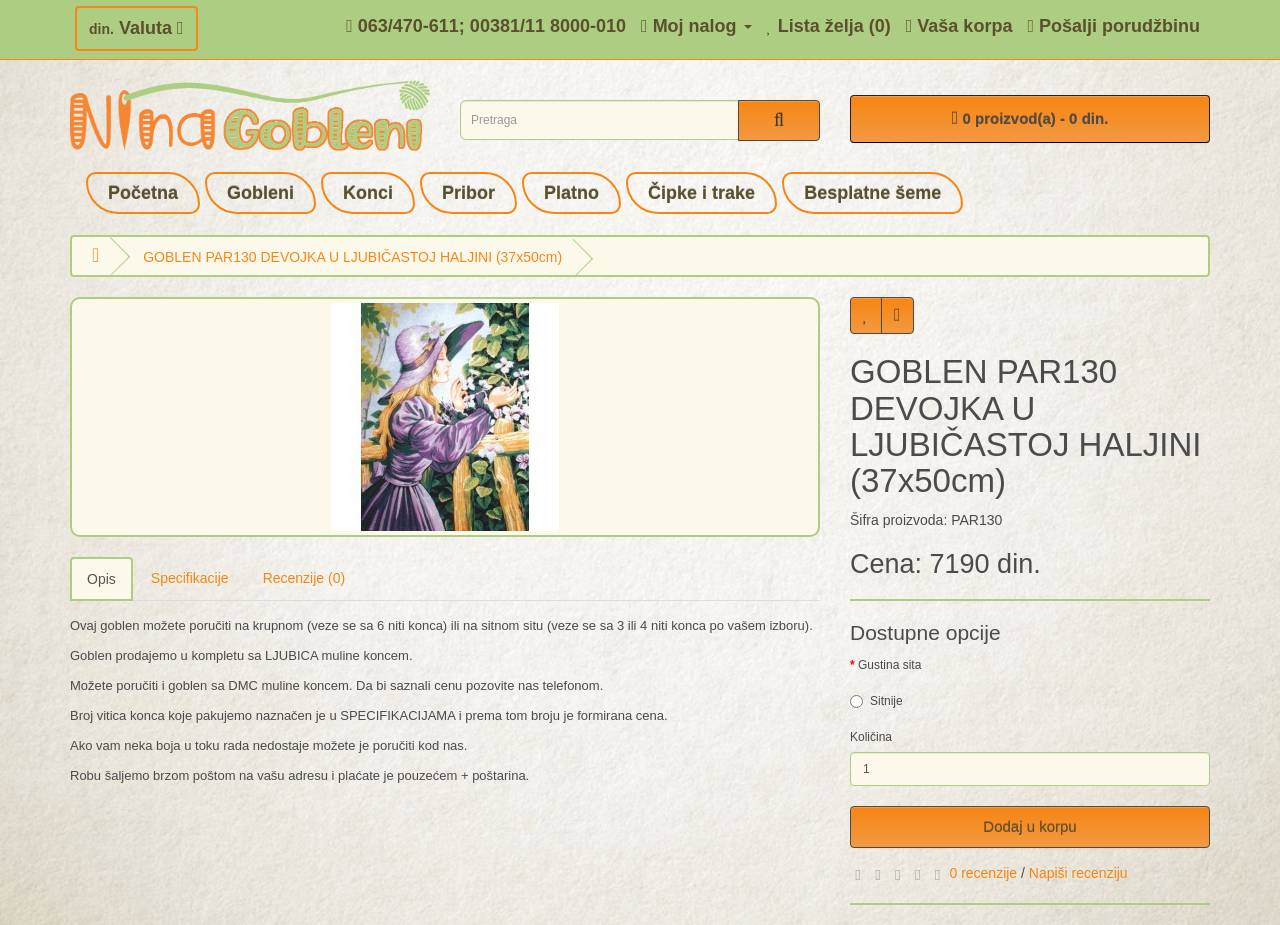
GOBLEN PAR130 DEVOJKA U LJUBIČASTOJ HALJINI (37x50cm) (352, 257)
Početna (143, 193)
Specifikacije (190, 578)
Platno (571, 193)
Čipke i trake (701, 193)
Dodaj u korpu (1029, 826)
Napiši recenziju (1078, 873)
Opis (101, 579)
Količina (871, 737)
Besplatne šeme (872, 193)
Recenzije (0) (304, 578)
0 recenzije (983, 873)
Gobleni (260, 193)
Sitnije (876, 701)
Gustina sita (889, 665)
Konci (368, 193)
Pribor (468, 193)
